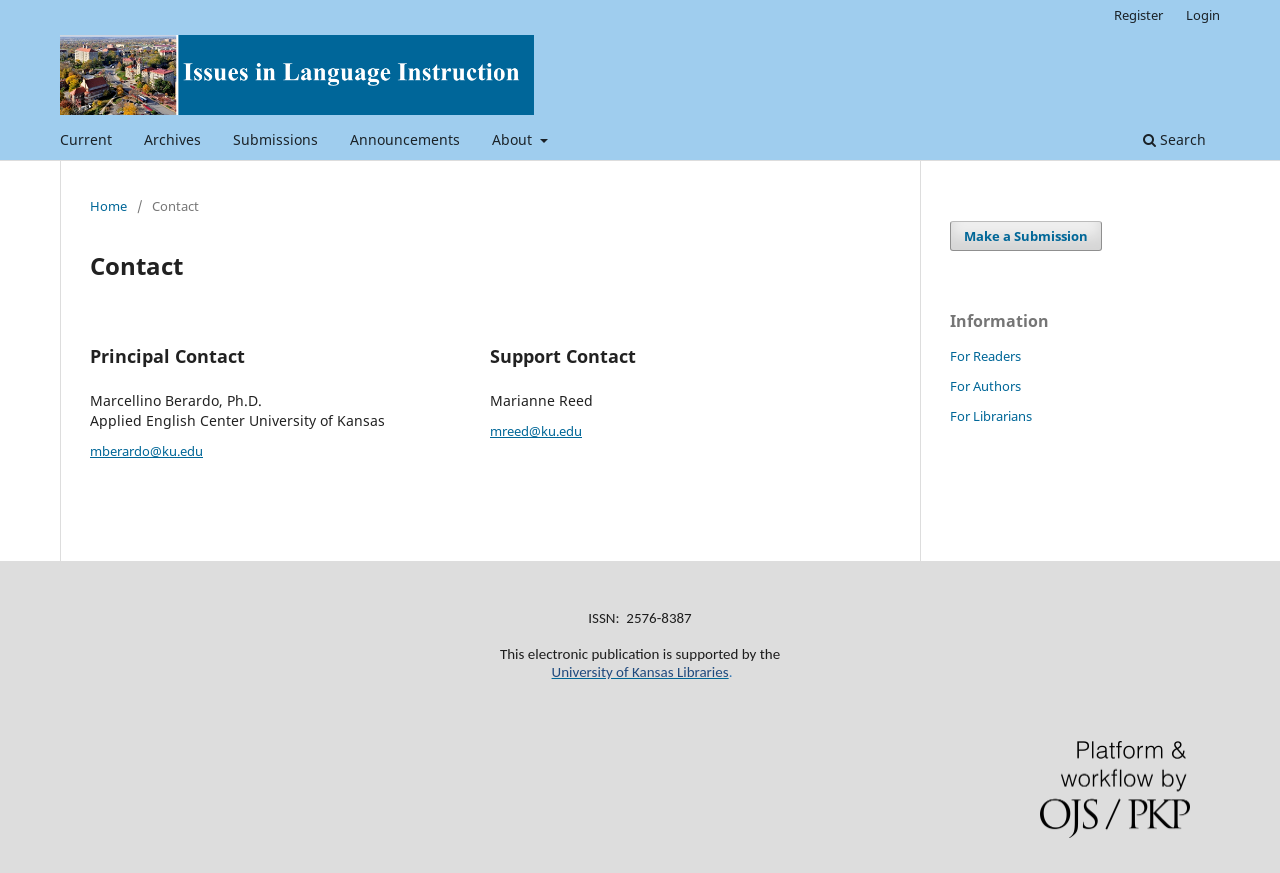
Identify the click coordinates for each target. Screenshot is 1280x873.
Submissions (275, 139)
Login (1203, 15)
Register (1138, 15)
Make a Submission (1026, 236)
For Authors (985, 386)
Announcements (405, 139)
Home (108, 206)
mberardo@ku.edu (146, 451)
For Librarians (991, 416)
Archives (172, 139)
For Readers (985, 356)
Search (1174, 139)
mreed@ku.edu (536, 431)
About (514, 139)
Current (86, 139)
